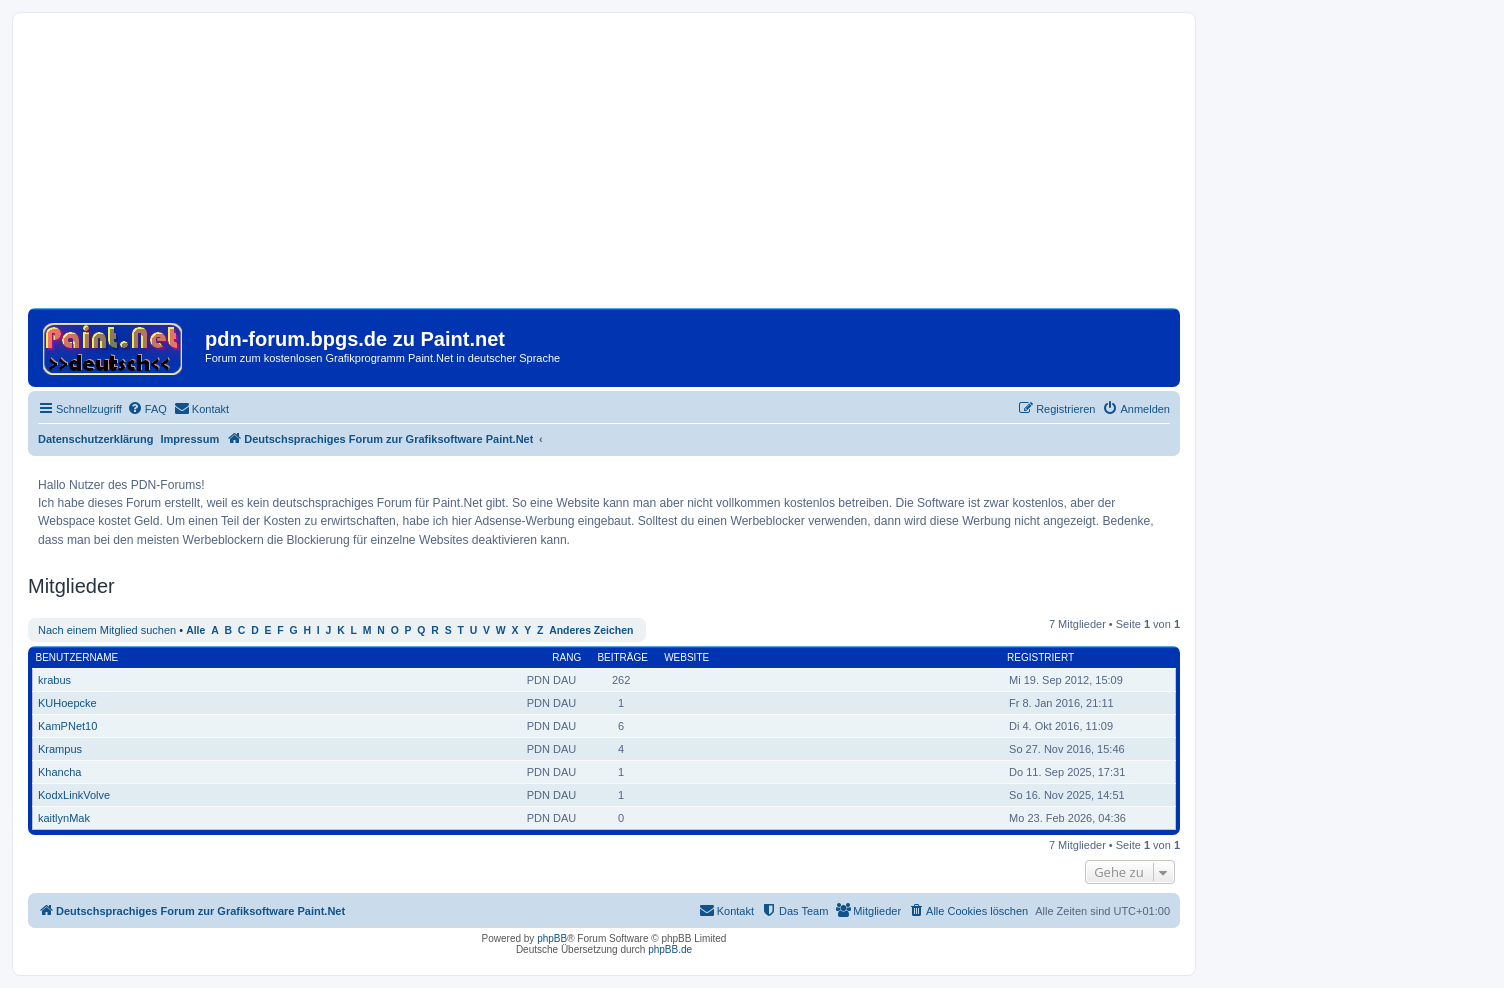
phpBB (552, 938)
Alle (195, 630)
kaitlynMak (64, 818)
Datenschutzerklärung (96, 439)
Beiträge (622, 657)
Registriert (1040, 657)
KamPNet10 (67, 726)
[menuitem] (147, 409)
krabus (54, 680)
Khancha (59, 772)
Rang (566, 657)
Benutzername (77, 657)
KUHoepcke (67, 703)
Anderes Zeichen (591, 630)
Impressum (190, 439)
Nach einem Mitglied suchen (107, 630)
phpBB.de (670, 949)
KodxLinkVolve (74, 795)
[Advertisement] (604, 168)
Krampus (60, 749)
